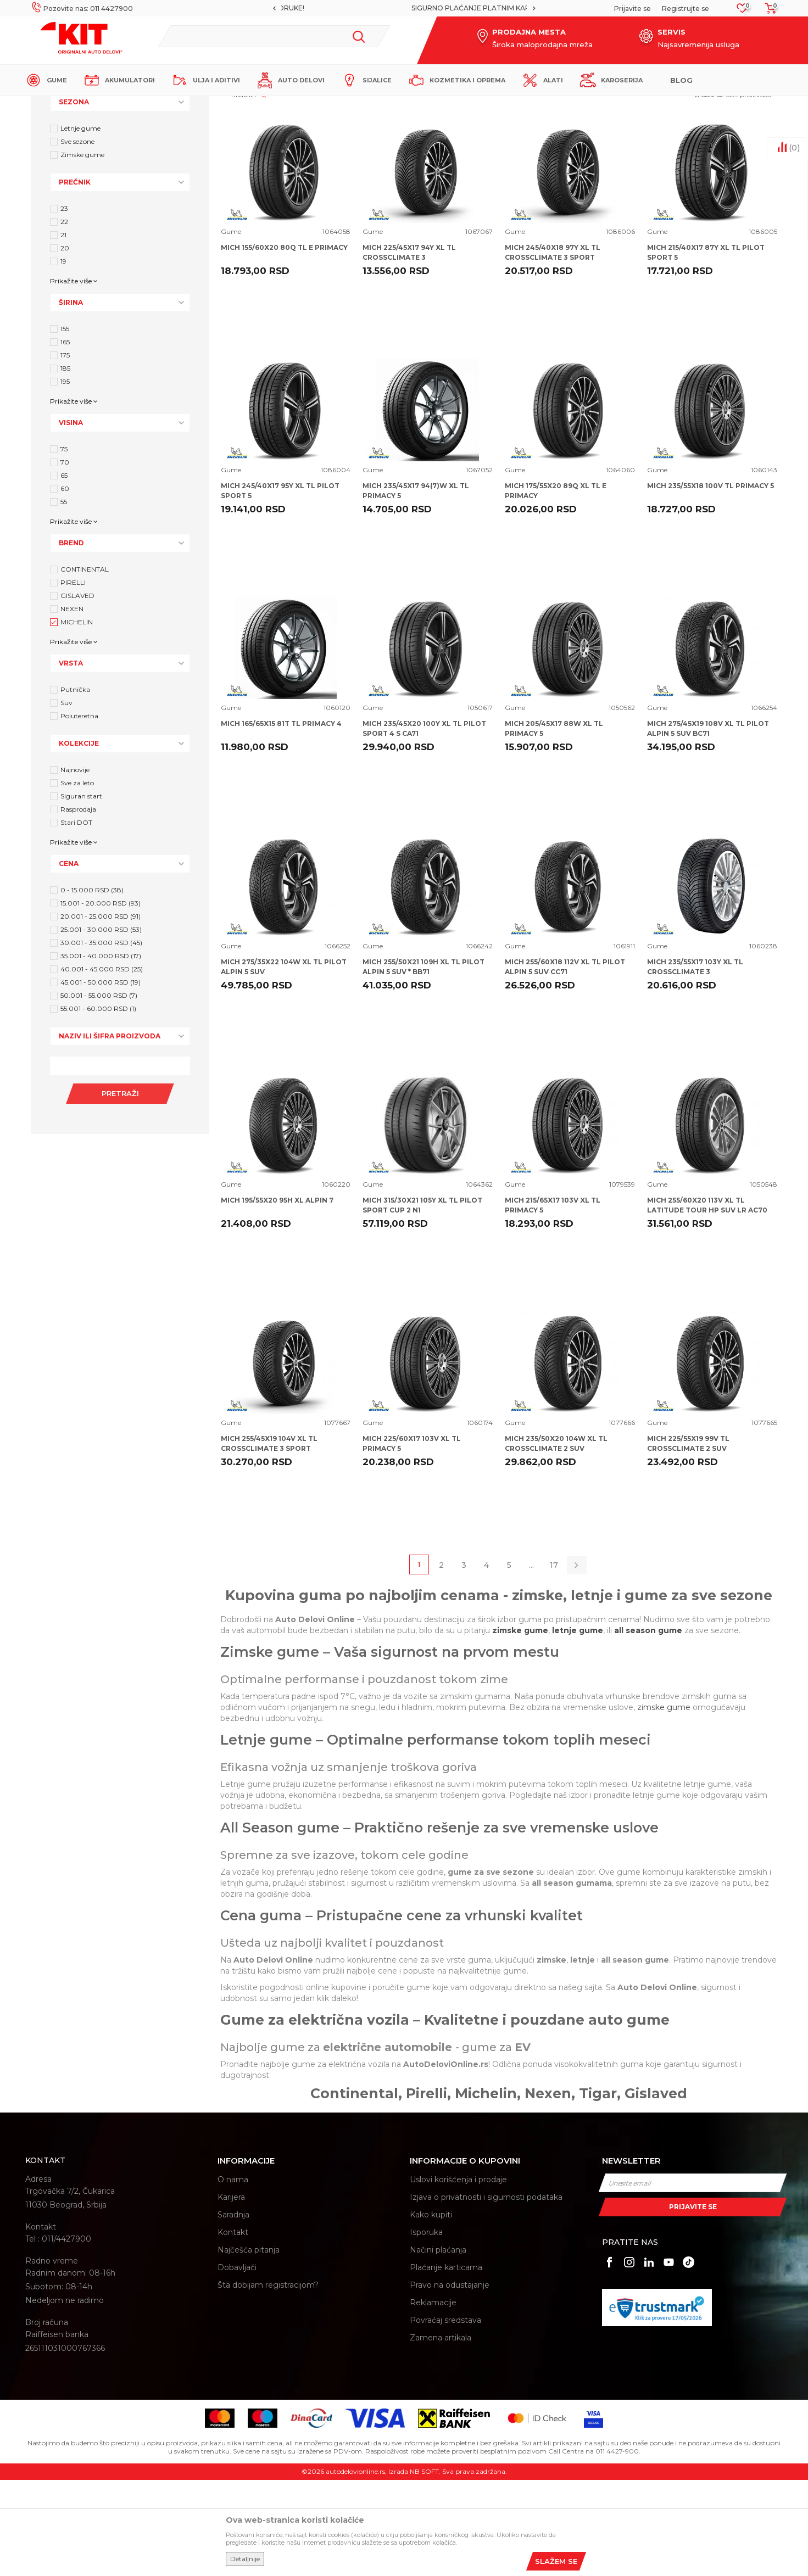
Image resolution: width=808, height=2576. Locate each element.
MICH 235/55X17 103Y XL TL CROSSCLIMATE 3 (695, 1063)
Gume (231, 327)
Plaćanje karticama (446, 2363)
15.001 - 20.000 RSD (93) (100, 999)
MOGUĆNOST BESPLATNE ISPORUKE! (403, 8)
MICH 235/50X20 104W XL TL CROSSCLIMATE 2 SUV (556, 1539)
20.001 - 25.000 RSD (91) (100, 1012)
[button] (274, 36)
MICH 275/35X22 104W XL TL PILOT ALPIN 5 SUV (284, 1063)
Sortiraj (543, 163)
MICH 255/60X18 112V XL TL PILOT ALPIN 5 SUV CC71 (565, 1063)
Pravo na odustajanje (449, 2381)
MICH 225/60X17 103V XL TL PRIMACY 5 (412, 1539)
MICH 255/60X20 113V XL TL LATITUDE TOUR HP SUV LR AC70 (707, 1301)
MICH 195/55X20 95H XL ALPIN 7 (277, 1296)
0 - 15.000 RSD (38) (92, 986)
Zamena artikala (440, 2434)
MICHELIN (76, 718)
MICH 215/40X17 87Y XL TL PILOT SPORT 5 (706, 348)
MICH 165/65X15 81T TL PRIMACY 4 (281, 819)
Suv (66, 799)
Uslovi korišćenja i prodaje (458, 2276)
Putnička (75, 785)
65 (64, 571)
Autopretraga (493, 163)
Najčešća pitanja (249, 2346)
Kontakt (233, 2328)
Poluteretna (79, 812)
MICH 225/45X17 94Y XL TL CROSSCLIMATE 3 (409, 348)
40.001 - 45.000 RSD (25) (101, 1065)
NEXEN (71, 705)
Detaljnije (245, 2559)
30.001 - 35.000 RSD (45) (101, 1039)
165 (65, 438)
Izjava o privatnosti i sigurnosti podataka (486, 2293)
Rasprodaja (78, 905)
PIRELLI (73, 678)
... (531, 1661)
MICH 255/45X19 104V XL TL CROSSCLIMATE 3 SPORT (269, 1539)
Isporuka (426, 2328)
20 (64, 344)
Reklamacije (433, 2399)
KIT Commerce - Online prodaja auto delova (94, 105)
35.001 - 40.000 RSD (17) (100, 1052)
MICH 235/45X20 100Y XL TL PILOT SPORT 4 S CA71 (424, 824)
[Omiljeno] (742, 11)
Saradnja (233, 2311)
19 (63, 357)
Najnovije (75, 866)
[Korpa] (767, 12)
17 (554, 1661)
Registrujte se (685, 8)
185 (65, 464)
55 (63, 598)
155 (64, 425)
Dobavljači (237, 2363)
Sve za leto (77, 879)
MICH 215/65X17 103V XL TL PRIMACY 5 (552, 1301)
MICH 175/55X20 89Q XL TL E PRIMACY (555, 587)
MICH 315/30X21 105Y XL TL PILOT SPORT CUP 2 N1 (422, 1301)
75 (64, 545)
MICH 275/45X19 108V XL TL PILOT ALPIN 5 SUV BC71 (708, 824)
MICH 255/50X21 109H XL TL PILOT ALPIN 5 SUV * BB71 (423, 1063)
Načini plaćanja (438, 2346)
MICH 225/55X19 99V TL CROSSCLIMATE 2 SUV (688, 1539)
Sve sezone (77, 237)
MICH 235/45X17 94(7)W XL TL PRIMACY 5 (416, 587)
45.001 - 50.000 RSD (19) (100, 1078)
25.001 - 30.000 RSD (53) (101, 1025)
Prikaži (654, 163)
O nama (233, 2276)
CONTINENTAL (84, 665)
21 (63, 331)
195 (65, 477)
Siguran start (81, 892)
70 (64, 558)
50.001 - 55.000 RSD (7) (98, 1091)
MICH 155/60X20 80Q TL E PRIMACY (284, 343)
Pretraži (119, 1189)
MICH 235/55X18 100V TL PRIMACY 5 (710, 582)
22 (64, 318)
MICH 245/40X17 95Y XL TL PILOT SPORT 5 (280, 587)
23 (64, 304)
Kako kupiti (431, 2311)
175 (65, 451)
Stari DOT (76, 918)
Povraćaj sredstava (445, 2416)
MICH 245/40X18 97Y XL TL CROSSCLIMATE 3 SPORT (552, 348)
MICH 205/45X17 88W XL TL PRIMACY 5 (554, 824)
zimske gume (663, 1803)
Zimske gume (82, 251)
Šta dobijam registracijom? (268, 2381)
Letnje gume (80, 224)
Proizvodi (187, 105)
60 (64, 584)
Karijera (231, 2293)
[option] (404, 8)
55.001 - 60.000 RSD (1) (98, 1104)
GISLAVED (77, 692)
